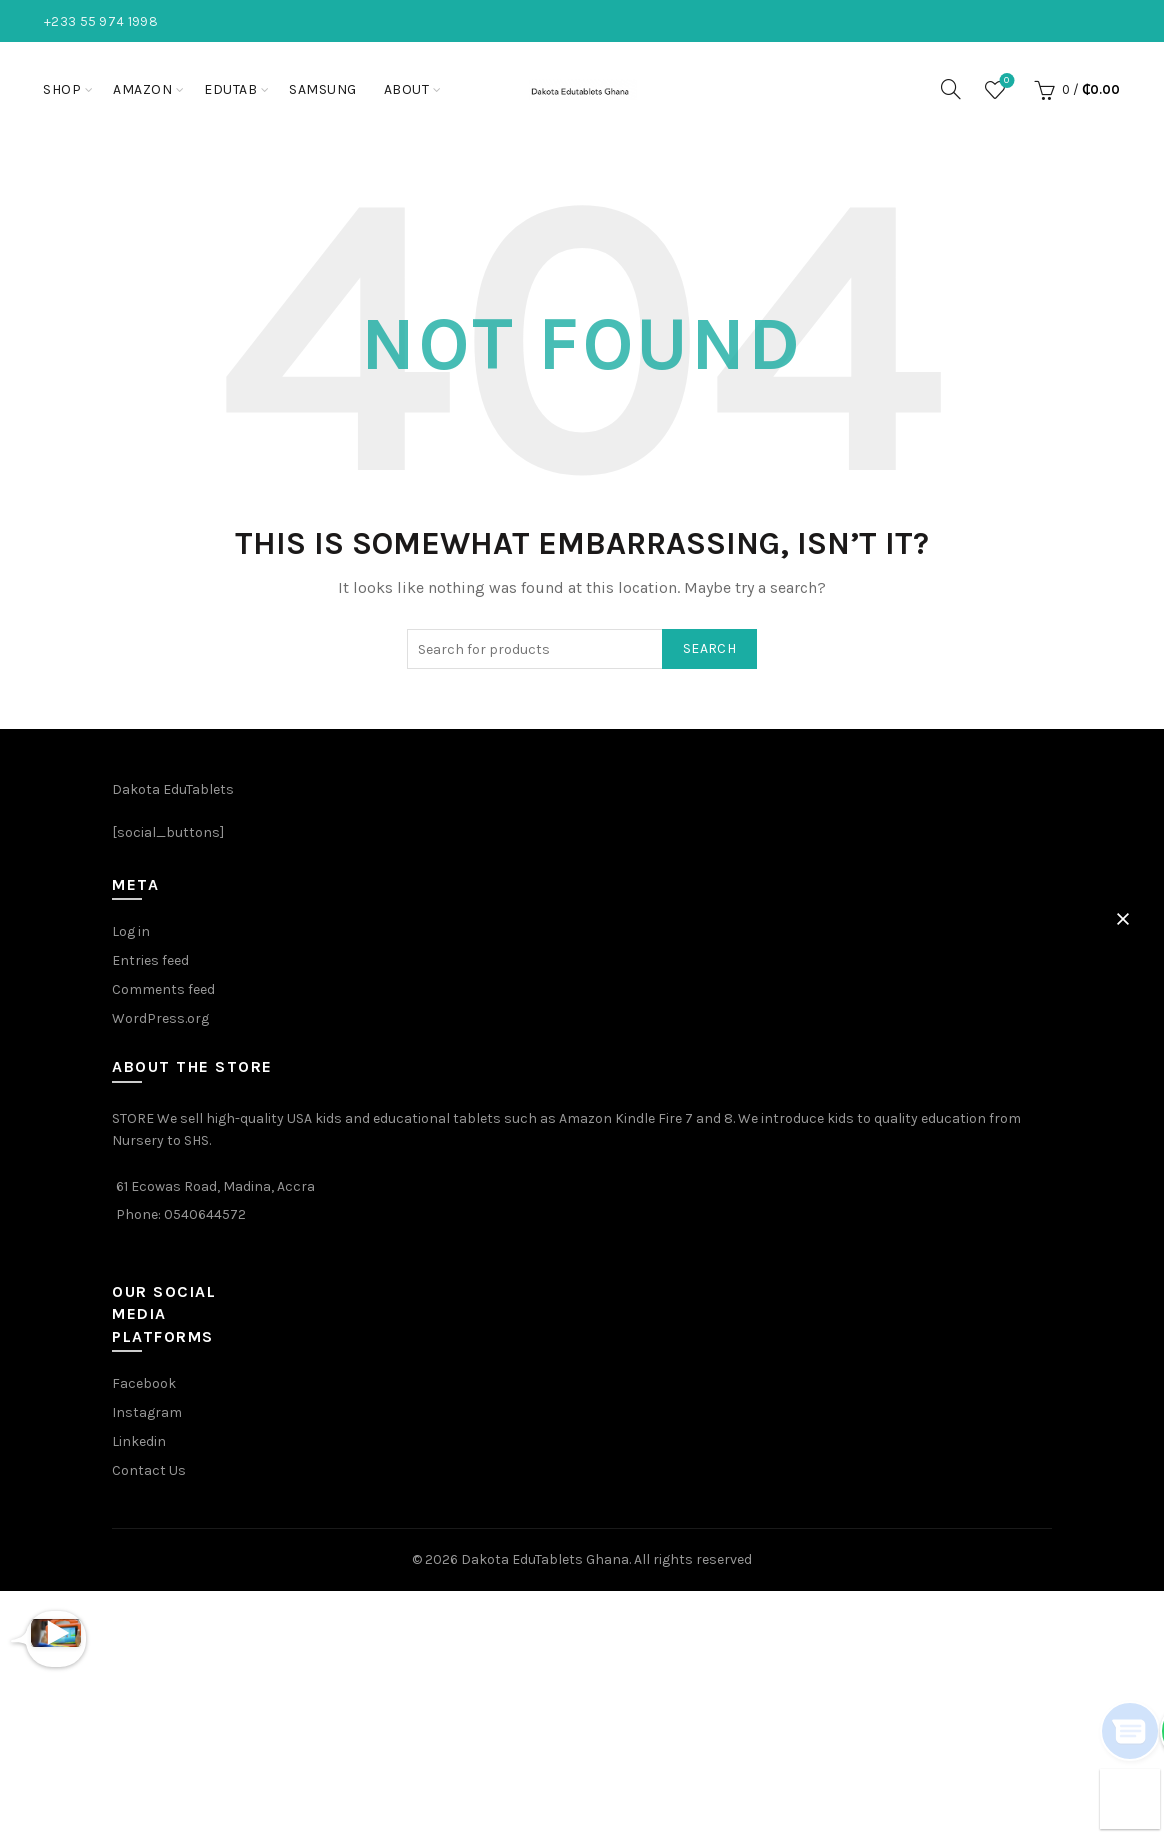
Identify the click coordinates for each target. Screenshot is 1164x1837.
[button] (1123, 919)
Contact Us (149, 1470)
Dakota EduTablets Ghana (545, 1559)
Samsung (323, 89)
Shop (62, 89)
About (407, 89)
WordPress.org (160, 1018)
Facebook (144, 1383)
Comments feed (163, 989)
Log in (131, 931)
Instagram (147, 1412)
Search (709, 648)
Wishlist (1004, 81)
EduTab (230, 89)
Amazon (142, 89)
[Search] (951, 89)
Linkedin (139, 1441)
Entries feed (150, 960)
